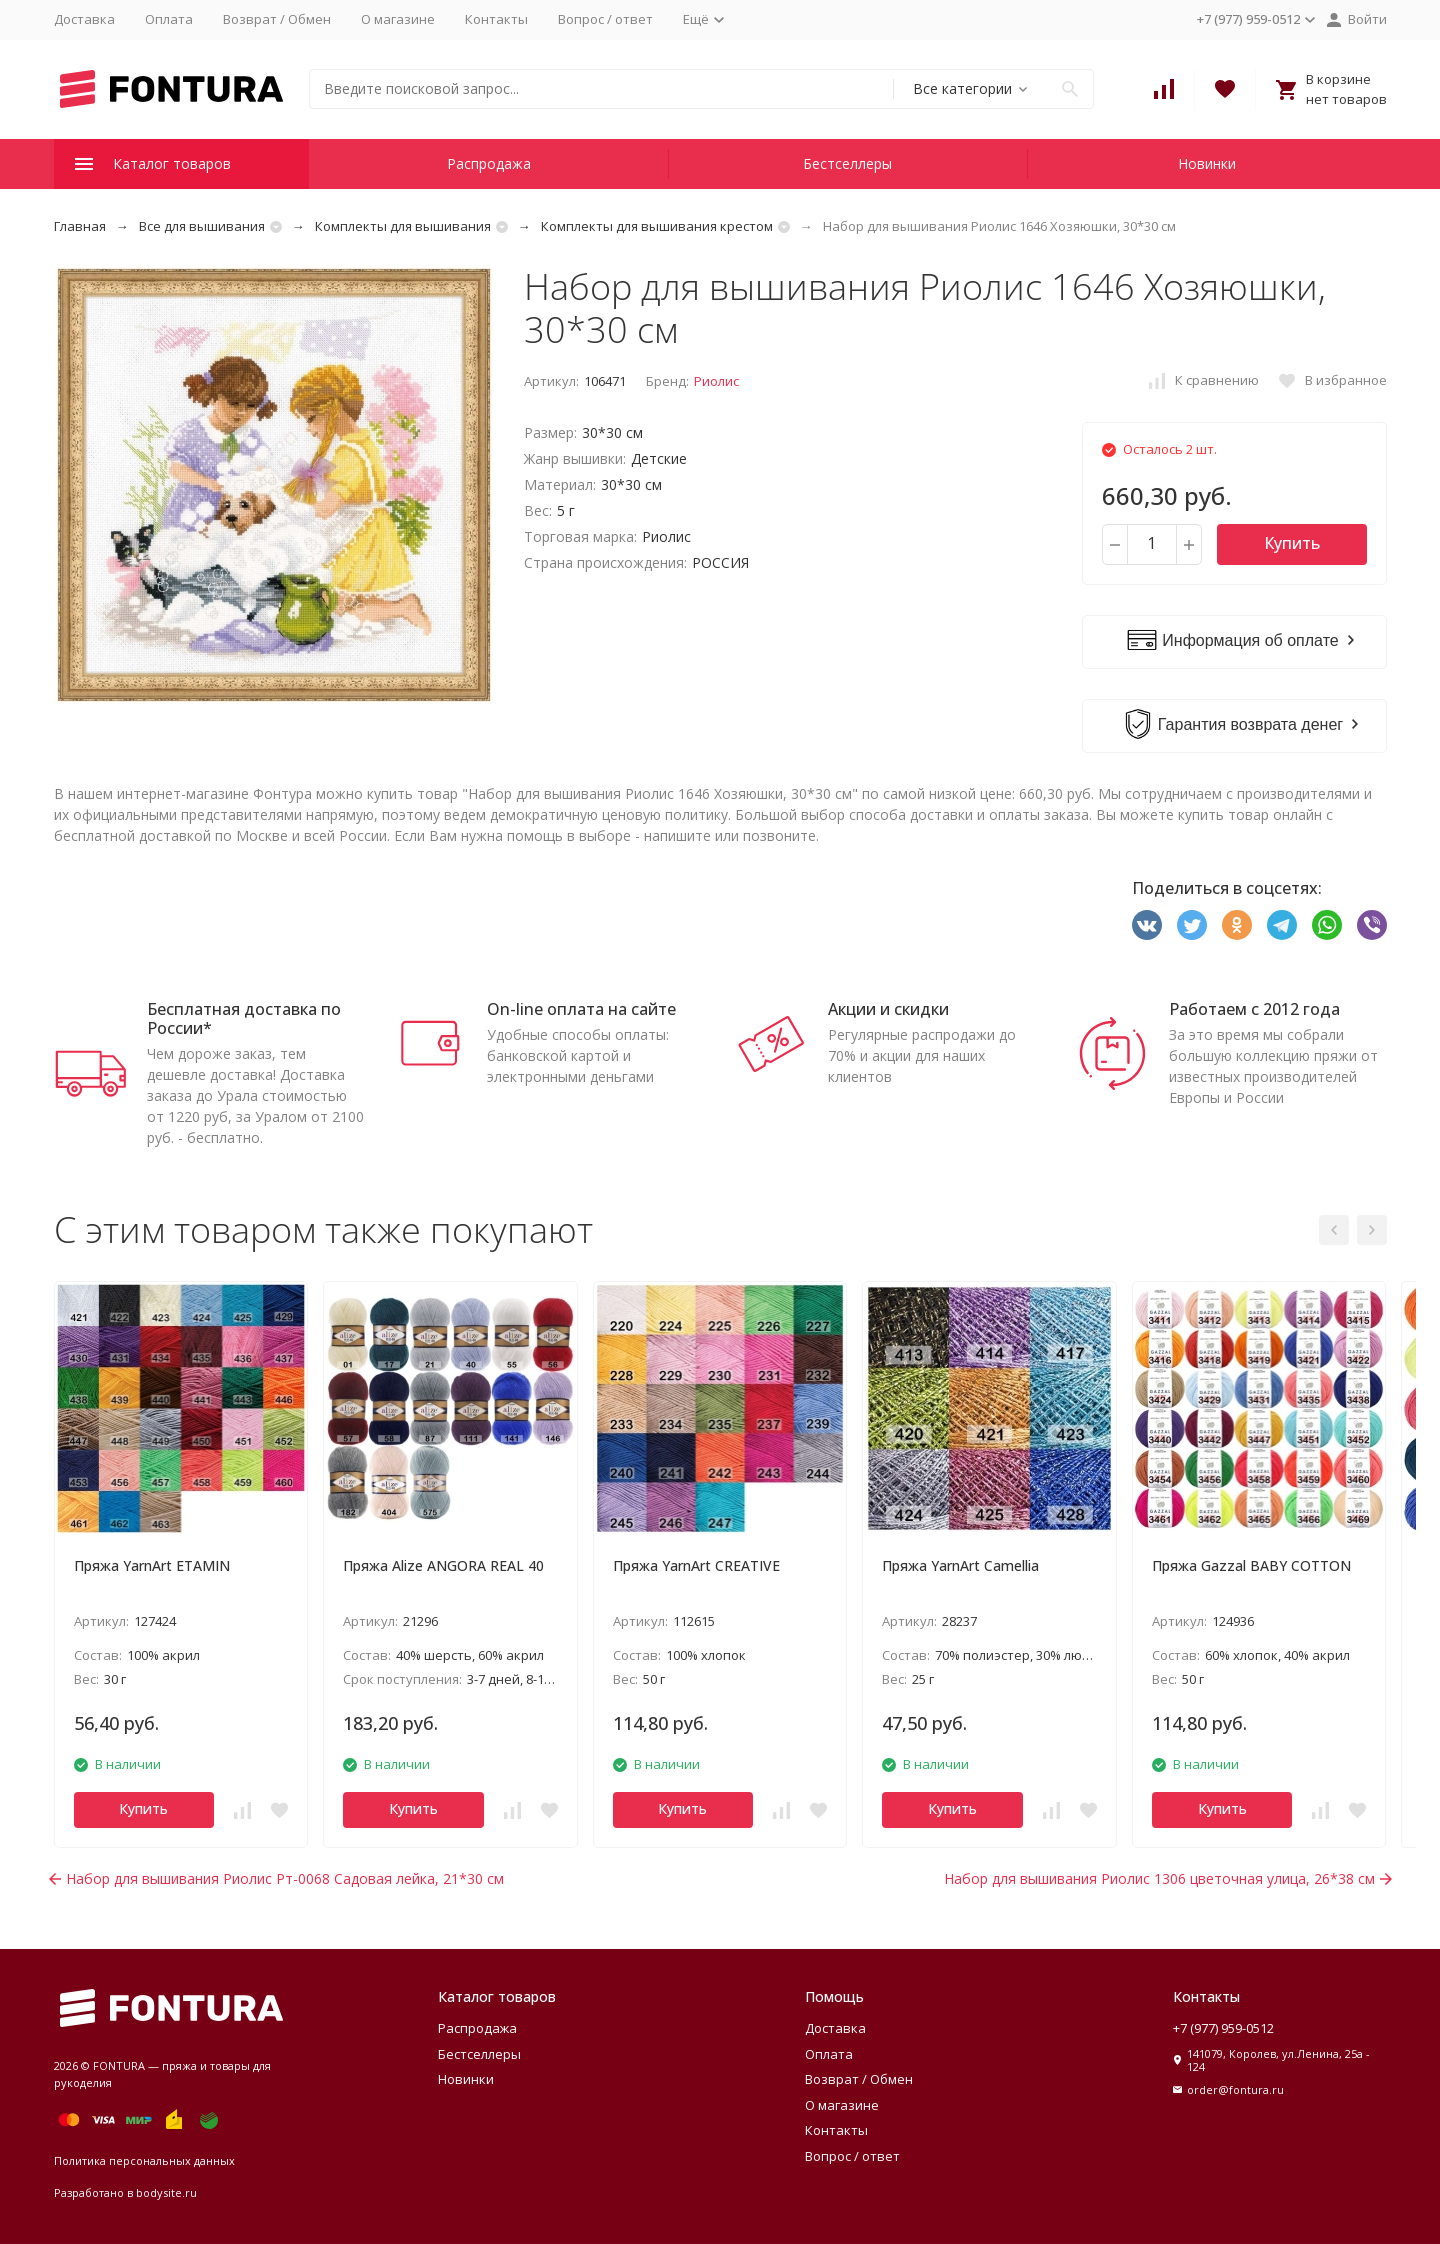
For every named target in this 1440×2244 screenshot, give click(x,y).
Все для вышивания (202, 226)
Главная (80, 226)
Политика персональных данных (144, 2160)
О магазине (398, 19)
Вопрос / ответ (605, 19)
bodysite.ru (166, 2192)
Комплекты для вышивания (403, 226)
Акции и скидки (888, 1009)
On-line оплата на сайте (581, 1009)
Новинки (1207, 163)
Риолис (716, 381)
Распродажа (489, 163)
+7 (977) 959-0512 (1223, 2028)
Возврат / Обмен (277, 19)
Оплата (169, 19)
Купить (1292, 543)
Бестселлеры (847, 163)
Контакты (496, 19)
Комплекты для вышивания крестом (657, 226)
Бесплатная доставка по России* (244, 1018)
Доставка (84, 19)
